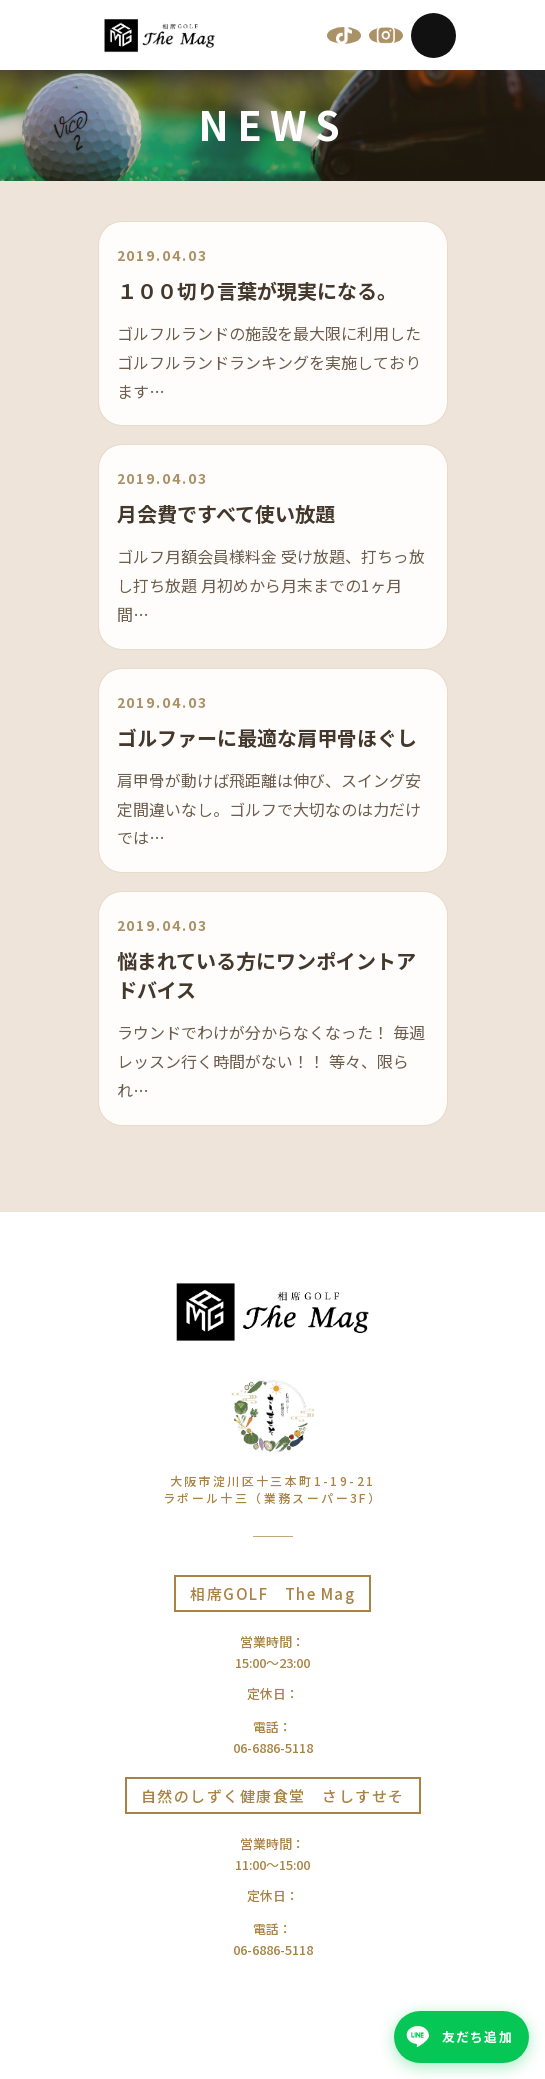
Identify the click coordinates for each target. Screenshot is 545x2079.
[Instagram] (386, 35)
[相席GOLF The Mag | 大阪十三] (160, 35)
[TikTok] (344, 35)
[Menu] (433, 35)
